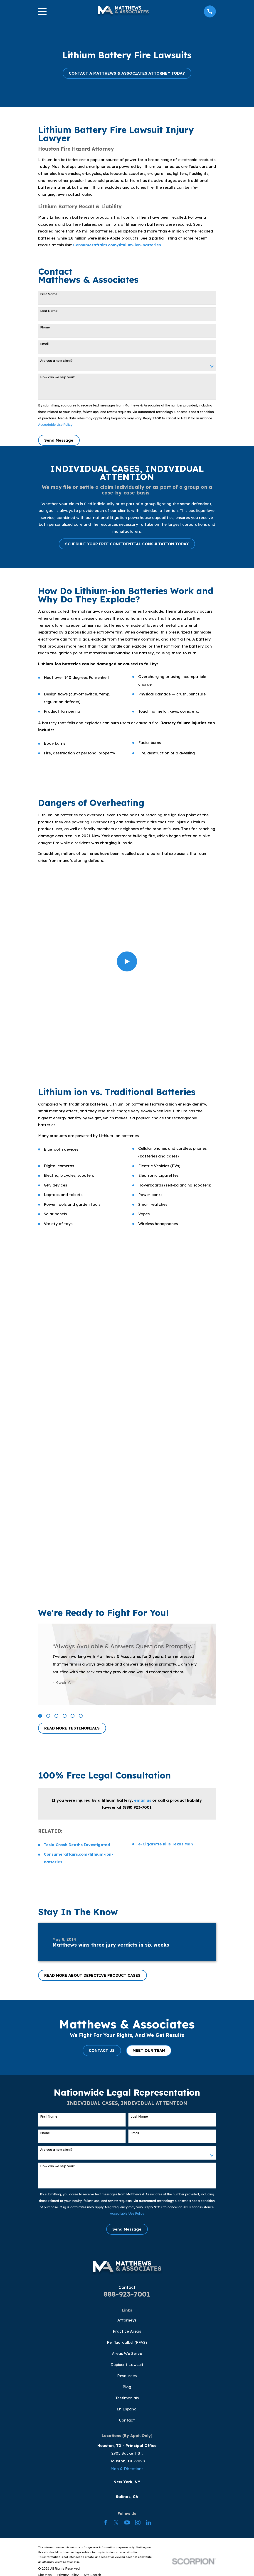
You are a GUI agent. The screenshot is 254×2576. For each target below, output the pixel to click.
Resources (127, 2020)
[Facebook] (105, 2167)
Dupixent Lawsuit (127, 2009)
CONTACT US (102, 1695)
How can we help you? (57, 377)
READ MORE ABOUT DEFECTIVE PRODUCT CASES (92, 1619)
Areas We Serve (127, 1998)
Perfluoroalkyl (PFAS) (127, 1987)
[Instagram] (138, 2167)
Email (44, 344)
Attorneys (126, 1964)
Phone (45, 327)
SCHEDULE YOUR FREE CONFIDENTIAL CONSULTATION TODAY (127, 543)
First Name (48, 294)
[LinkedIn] (148, 2167)
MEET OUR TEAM (149, 1695)
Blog (127, 2031)
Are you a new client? (56, 361)
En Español (127, 2053)
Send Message (58, 440)
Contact (127, 2064)
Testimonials (127, 2042)
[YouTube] (127, 2167)
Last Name (48, 311)
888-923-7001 (127, 1938)
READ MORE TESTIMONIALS (72, 1372)
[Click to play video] (127, 873)
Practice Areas (127, 1976)
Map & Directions (127, 2113)
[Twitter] (116, 2167)
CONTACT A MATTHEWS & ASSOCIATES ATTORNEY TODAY (127, 73)
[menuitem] (45, 2219)
